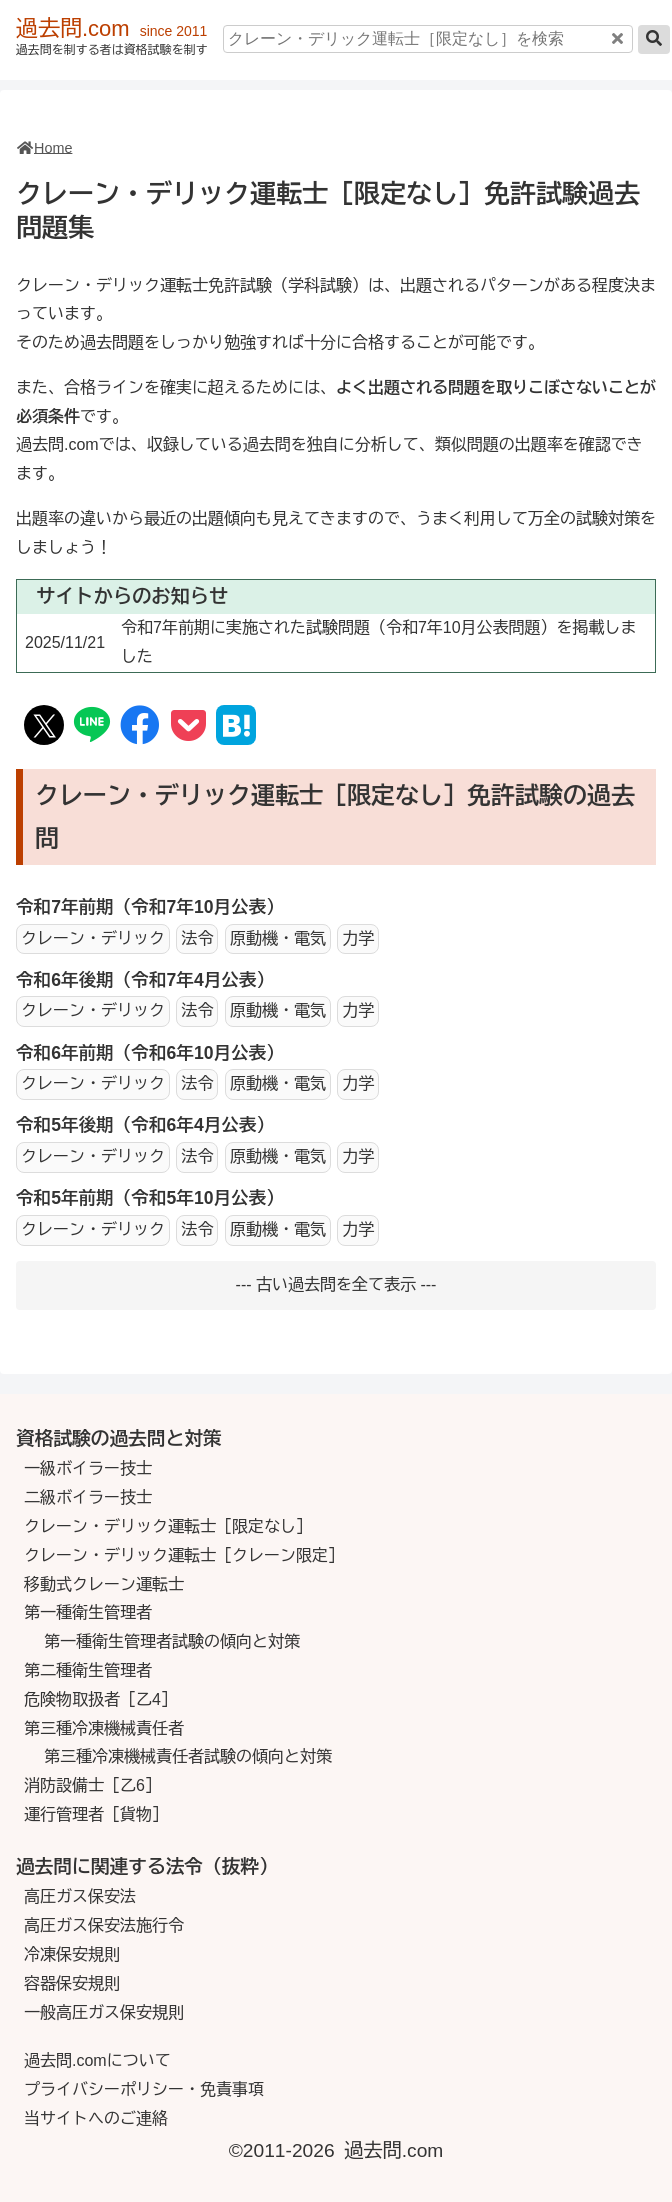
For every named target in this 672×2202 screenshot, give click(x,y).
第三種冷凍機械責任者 (104, 1728)
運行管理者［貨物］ (96, 1814)
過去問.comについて (97, 2060)
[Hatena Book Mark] (236, 728)
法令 (197, 938)
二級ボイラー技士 (88, 1497)
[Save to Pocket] (188, 726)
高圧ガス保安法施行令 (104, 1925)
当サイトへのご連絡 (96, 2118)
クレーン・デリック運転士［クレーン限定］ (184, 1555)
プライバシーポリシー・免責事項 (144, 2089)
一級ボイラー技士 (88, 1468)
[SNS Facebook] (140, 726)
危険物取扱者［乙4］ (100, 1699)
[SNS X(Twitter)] (44, 728)
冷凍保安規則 (72, 1954)
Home (53, 148)
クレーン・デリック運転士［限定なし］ (168, 1526)
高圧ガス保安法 (80, 1896)
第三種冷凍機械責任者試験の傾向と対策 (188, 1756)
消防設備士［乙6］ (92, 1785)
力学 (358, 938)
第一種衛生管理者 (88, 1612)
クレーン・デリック (93, 938)
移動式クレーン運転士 (104, 1584)
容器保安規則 (72, 1983)
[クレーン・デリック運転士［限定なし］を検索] (428, 39)
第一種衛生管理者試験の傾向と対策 (172, 1641)
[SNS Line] (92, 728)
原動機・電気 (278, 938)
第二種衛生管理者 (88, 1670)
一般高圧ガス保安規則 (104, 2012)
